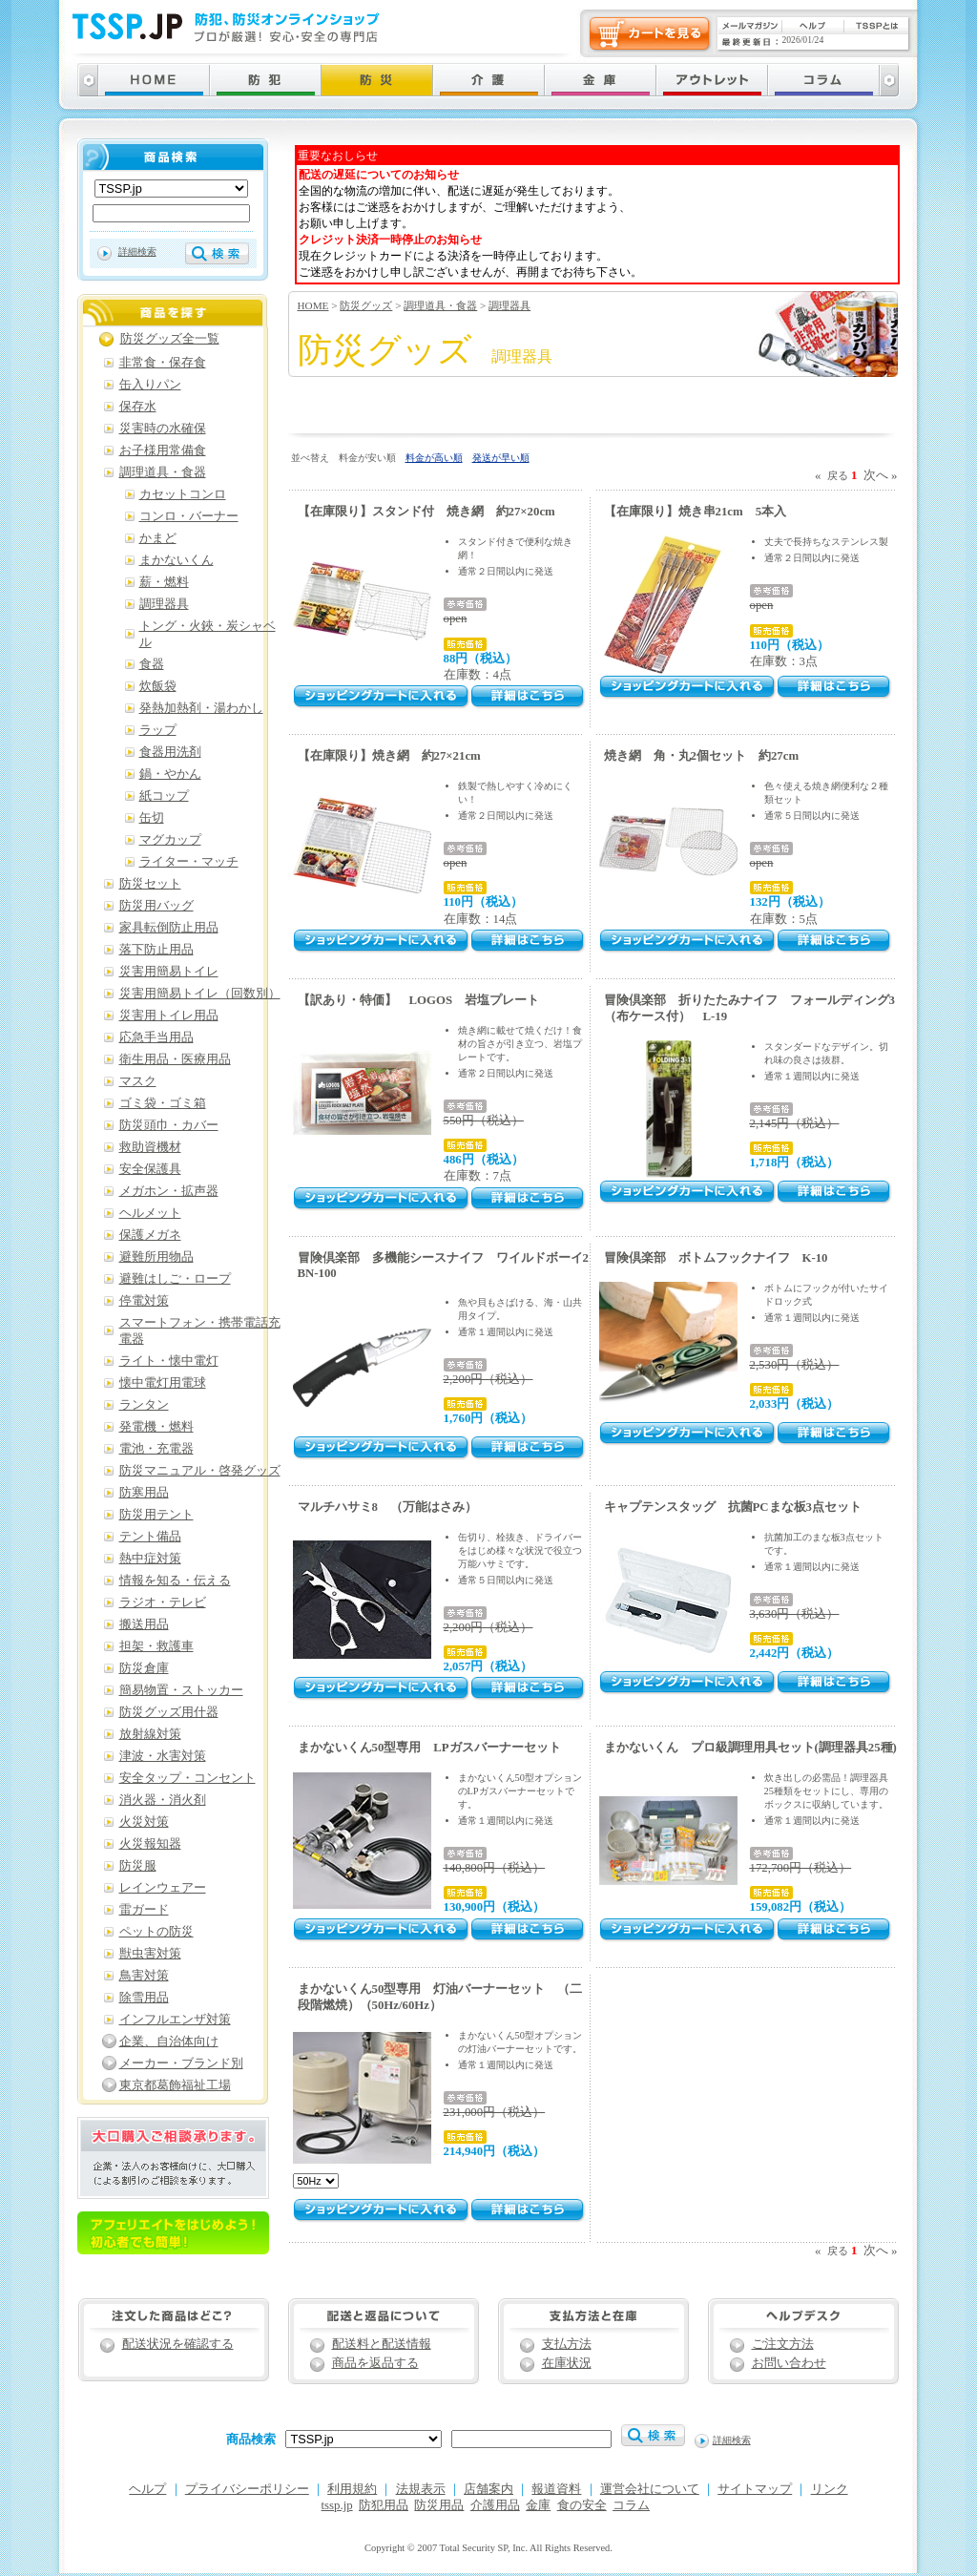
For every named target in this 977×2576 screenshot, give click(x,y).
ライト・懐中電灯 (168, 1361)
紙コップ (164, 796)
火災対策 (144, 1822)
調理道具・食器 (440, 305)
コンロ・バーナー (189, 516)
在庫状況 (567, 2363)
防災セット (150, 883)
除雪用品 (144, 1997)
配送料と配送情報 (381, 2344)
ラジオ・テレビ (162, 1602)
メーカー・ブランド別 (181, 2063)
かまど (158, 538)
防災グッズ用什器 (168, 1712)
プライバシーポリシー (247, 2489)
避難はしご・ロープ (175, 1279)
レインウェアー (162, 1888)
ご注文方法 (783, 2344)
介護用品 (495, 2505)
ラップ (158, 730)
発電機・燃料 (156, 1427)
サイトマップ (754, 2489)
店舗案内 (488, 2489)
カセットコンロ (182, 494)
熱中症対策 (150, 1558)
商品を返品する (375, 2363)
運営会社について (649, 2489)
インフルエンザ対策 (175, 2019)
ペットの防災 (156, 1931)
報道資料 (556, 2489)
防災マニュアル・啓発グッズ (200, 1470)
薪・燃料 (164, 582)
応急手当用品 (156, 1037)
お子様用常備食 (162, 450)
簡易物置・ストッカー (181, 1690)
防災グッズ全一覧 (169, 339)
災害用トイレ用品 (168, 1015)
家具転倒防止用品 (168, 927)
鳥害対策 (144, 1975)
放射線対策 (150, 1734)
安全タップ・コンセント (187, 1778)
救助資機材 (150, 1147)
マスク (137, 1081)
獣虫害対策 (150, 1953)
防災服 (137, 1866)
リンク (829, 2489)
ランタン (144, 1405)
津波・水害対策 (162, 1756)
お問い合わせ (789, 2363)
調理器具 (509, 305)
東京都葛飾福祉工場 (175, 2085)
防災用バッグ (156, 905)
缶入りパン (150, 384)
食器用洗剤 (170, 752)
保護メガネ (150, 1235)
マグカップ (170, 840)
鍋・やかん (170, 774)
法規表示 (421, 2489)
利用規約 (352, 2489)
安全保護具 (150, 1169)
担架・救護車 (156, 1646)
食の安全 (582, 2505)
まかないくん (176, 560)
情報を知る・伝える (175, 1580)
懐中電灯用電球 (162, 1383)
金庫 (538, 2505)
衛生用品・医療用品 (175, 1059)
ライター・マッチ (189, 862)
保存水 (137, 406)
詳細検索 (137, 251)
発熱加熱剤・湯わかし (201, 708)
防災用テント (156, 1514)
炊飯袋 (158, 686)
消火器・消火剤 (162, 1800)
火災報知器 (150, 1844)
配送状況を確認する (178, 2344)
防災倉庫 (144, 1668)
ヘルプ (147, 2489)
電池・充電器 (156, 1449)
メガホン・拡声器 (168, 1191)
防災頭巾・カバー (168, 1125)
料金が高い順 (434, 457)
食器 (151, 664)
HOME (313, 305)
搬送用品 (144, 1624)
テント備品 (150, 1536)
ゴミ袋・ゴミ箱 (162, 1103)
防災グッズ (366, 305)
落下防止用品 (156, 949)
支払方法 (567, 2344)
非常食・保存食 (162, 362)
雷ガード (144, 1909)
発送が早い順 (501, 457)
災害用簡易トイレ (168, 971)
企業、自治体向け (168, 2041)
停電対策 (144, 1301)
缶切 (151, 818)
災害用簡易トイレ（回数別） (200, 993)
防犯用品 (383, 2505)
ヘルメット (150, 1213)
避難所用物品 (156, 1257)
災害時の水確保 (162, 428)
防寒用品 (144, 1492)
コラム (631, 2505)
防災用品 (439, 2505)
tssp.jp (337, 2505)
